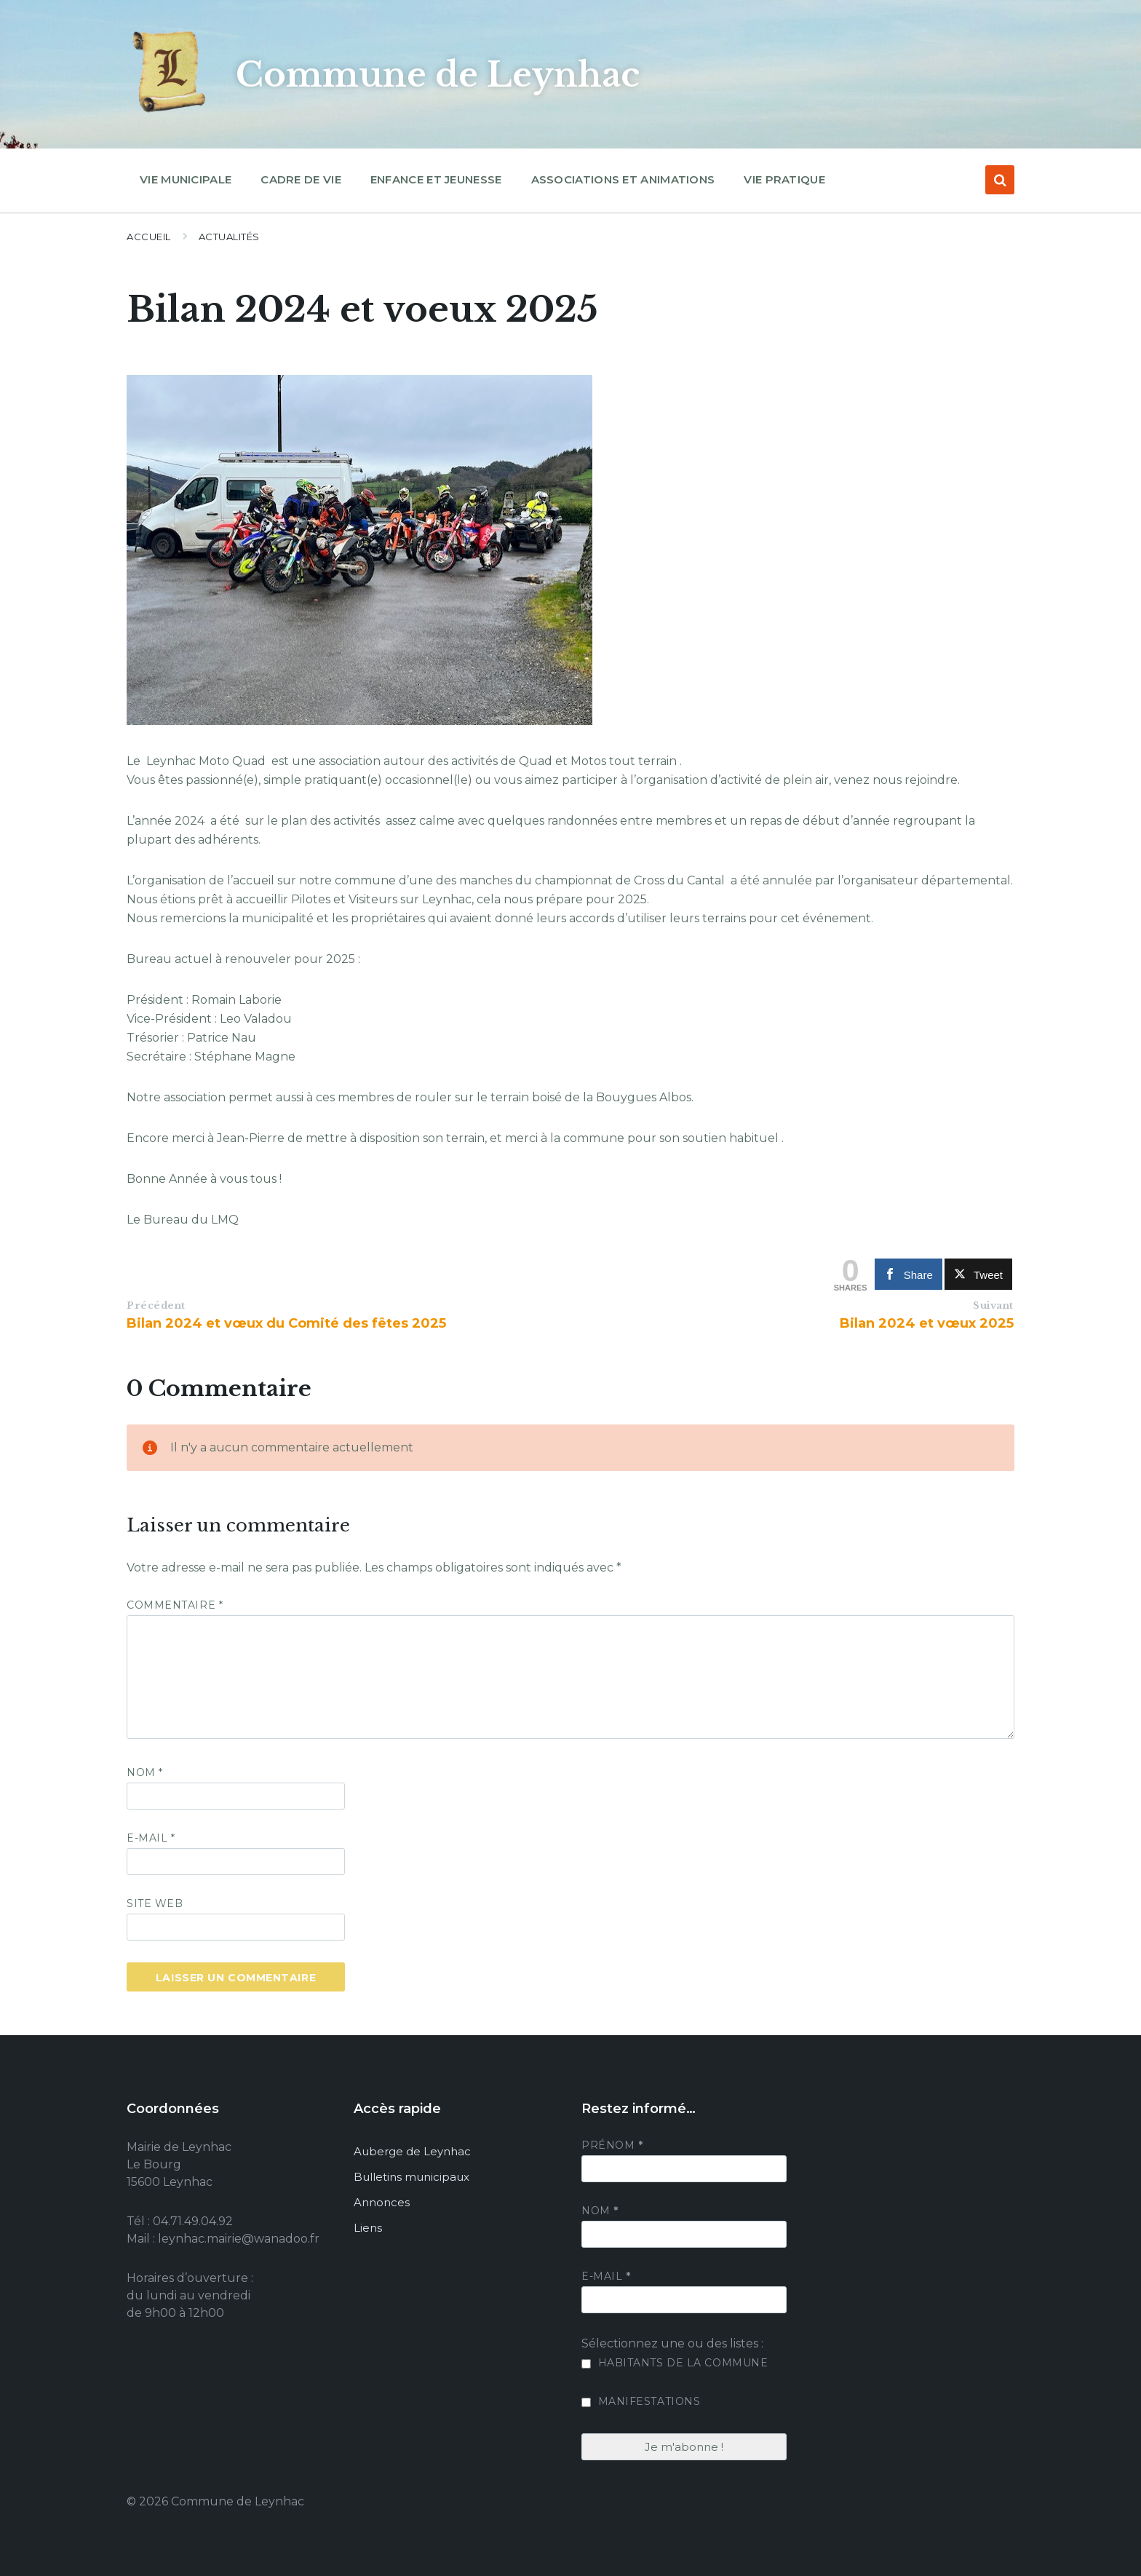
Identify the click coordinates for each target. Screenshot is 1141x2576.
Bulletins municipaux (411, 2177)
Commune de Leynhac (448, 74)
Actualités (229, 236)
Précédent (156, 1305)
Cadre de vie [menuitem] (301, 179)
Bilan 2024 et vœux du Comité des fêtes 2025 (286, 1323)
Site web (155, 1903)
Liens (368, 2228)
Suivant (993, 1305)
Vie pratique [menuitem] (784, 179)
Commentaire (175, 1605)
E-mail (151, 1837)
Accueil (149, 236)
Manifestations (640, 2401)
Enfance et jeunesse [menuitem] (436, 179)
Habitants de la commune (674, 2362)
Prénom (612, 2145)
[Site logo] (170, 112)
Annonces (382, 2202)
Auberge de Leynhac (412, 2151)
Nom (145, 1772)
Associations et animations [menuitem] (623, 179)
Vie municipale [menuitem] (185, 179)
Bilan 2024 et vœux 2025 (927, 1323)
